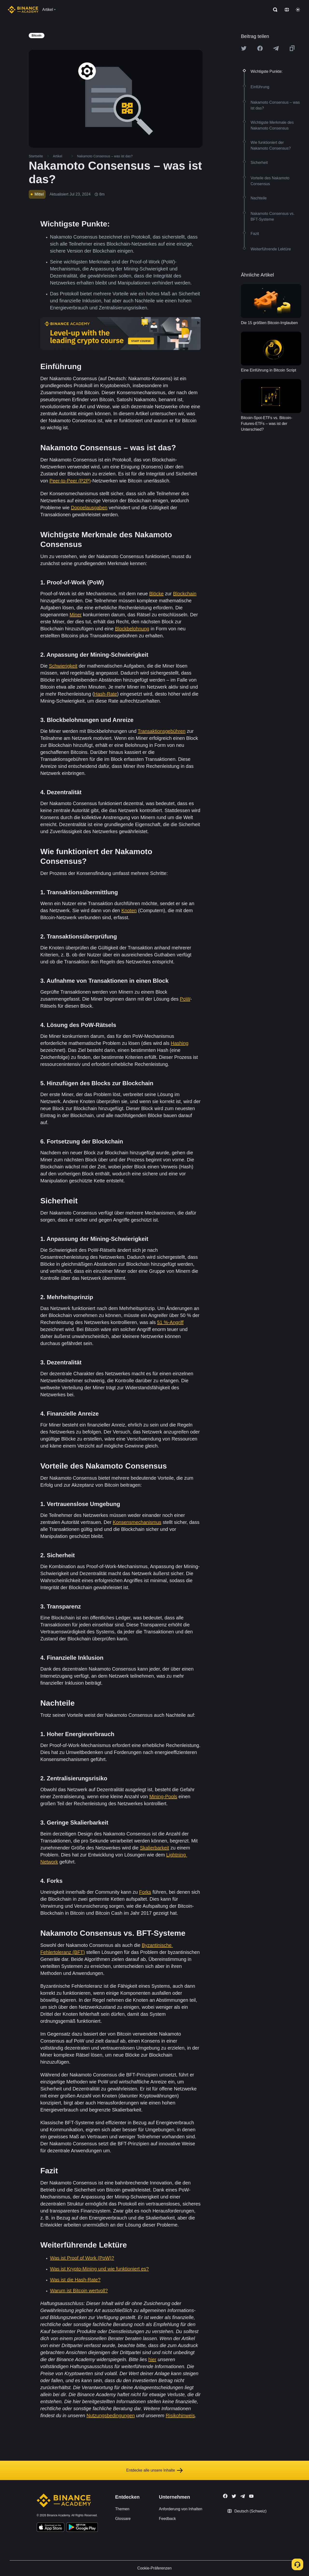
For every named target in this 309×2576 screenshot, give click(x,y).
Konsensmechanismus (137, 1522)
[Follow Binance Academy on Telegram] (242, 2496)
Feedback (167, 2519)
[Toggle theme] (298, 10)
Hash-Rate (105, 694)
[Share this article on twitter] (244, 48)
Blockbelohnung (132, 628)
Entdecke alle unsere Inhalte (154, 2470)
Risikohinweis (180, 2415)
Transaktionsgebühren (161, 731)
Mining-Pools (163, 1796)
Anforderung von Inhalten (180, 2509)
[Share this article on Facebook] (260, 48)
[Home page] (23, 10)
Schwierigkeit (63, 666)
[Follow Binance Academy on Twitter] (234, 2496)
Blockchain (185, 593)
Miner (76, 614)
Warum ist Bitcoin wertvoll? (79, 2290)
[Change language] (287, 9)
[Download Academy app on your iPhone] (50, 2528)
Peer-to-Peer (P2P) (70, 480)
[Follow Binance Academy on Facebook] (225, 2496)
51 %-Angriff (170, 1322)
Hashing (179, 1043)
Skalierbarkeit (154, 1847)
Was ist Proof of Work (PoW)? (82, 2258)
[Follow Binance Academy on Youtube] (251, 2496)
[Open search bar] (273, 9)
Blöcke (156, 593)
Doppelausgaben (89, 507)
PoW (185, 999)
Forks (145, 1892)
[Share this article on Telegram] (276, 48)
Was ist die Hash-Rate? (75, 2279)
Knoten (129, 910)
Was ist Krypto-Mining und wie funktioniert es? (99, 2268)
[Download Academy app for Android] (82, 2528)
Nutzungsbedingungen (110, 2415)
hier (152, 2359)
